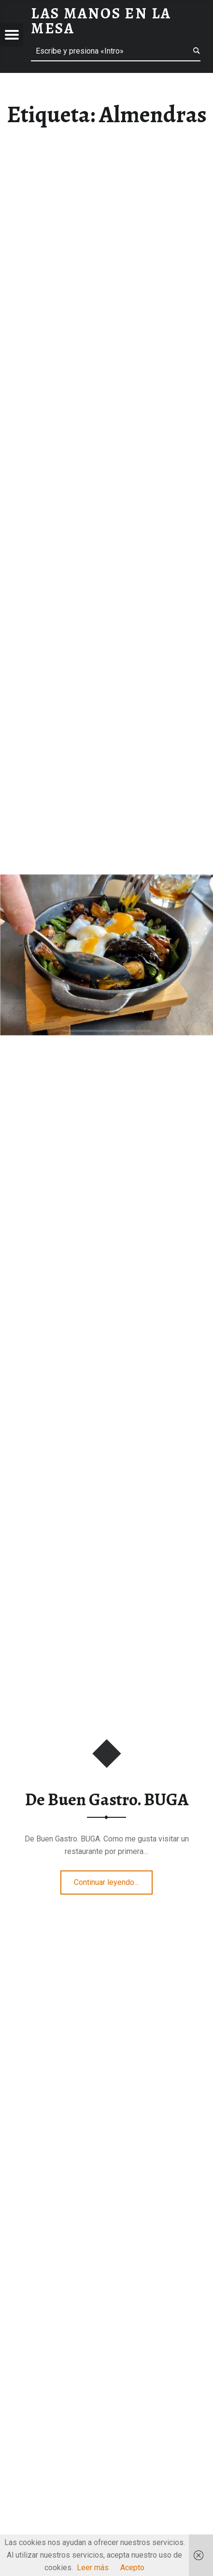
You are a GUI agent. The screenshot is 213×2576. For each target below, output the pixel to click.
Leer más (93, 2567)
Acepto (132, 2567)
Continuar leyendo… (113, 1879)
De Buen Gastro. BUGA (106, 1799)
